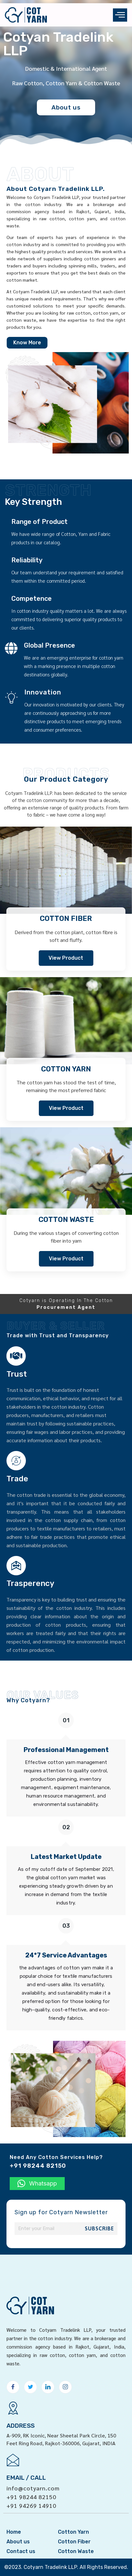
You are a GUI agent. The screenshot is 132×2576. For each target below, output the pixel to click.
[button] (37, 2183)
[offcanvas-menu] (120, 15)
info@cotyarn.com (33, 2467)
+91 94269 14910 (31, 2485)
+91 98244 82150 (31, 2476)
